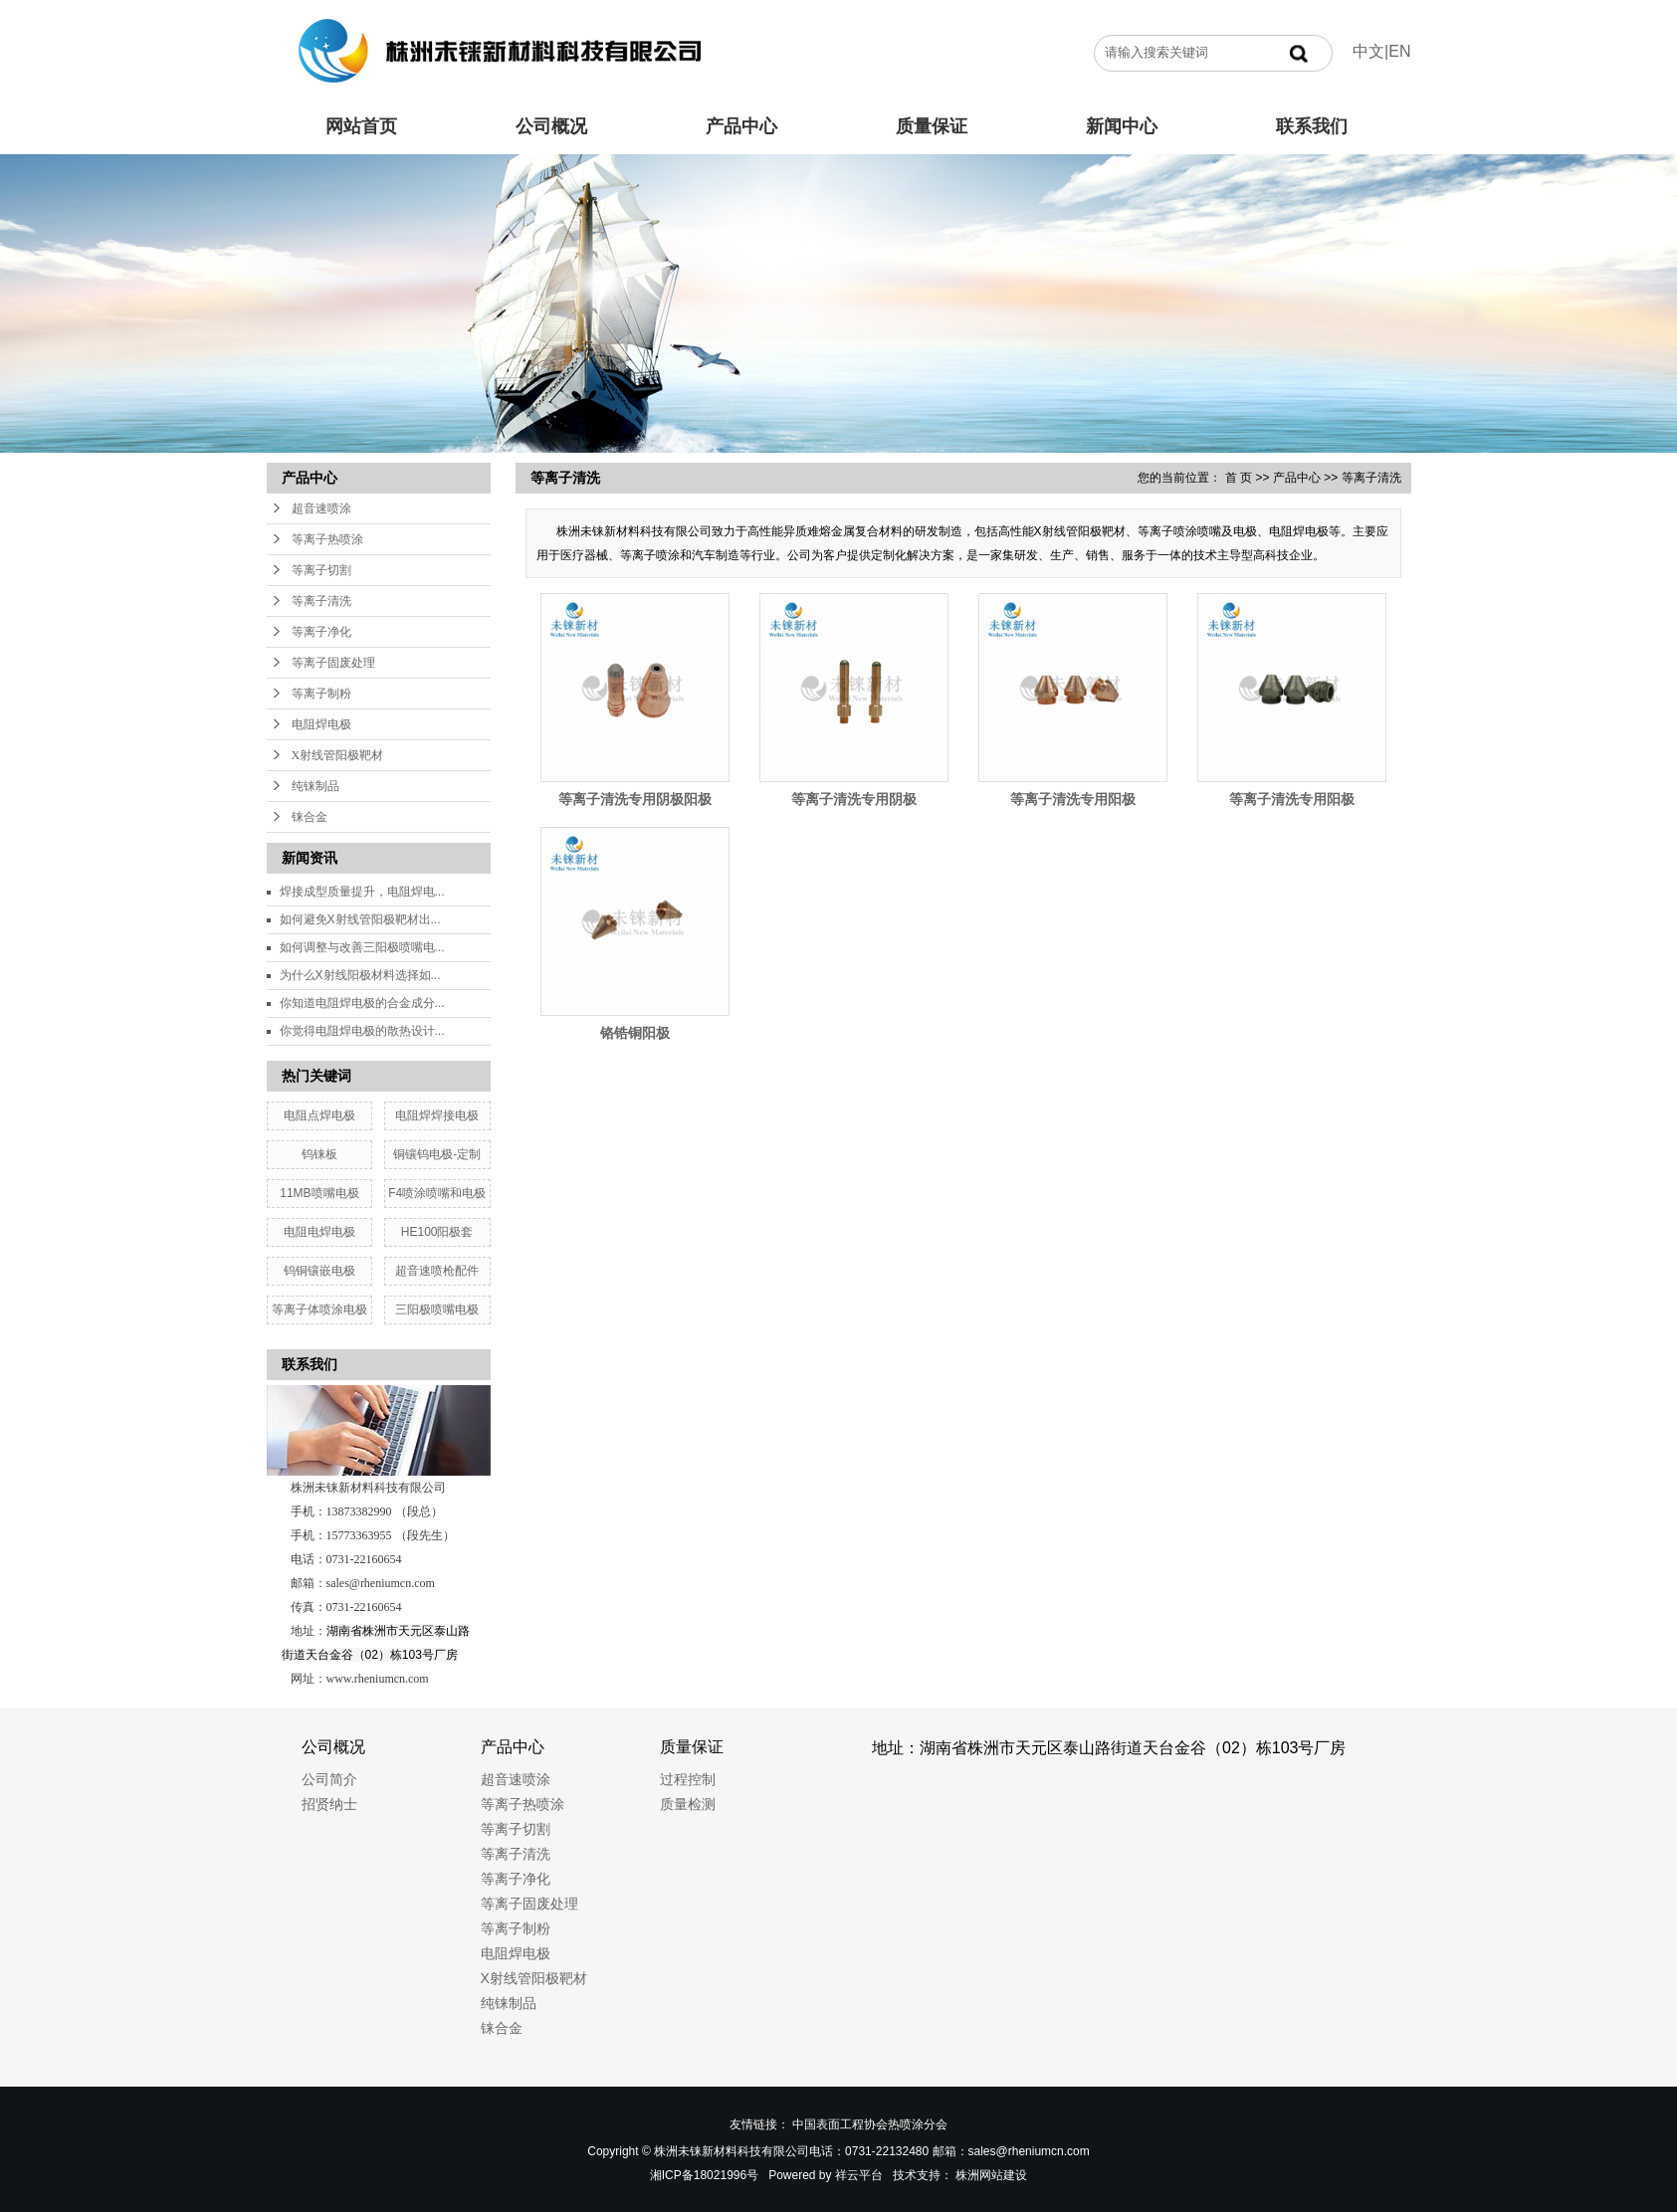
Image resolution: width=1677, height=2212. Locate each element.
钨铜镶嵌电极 (319, 1271)
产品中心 (741, 126)
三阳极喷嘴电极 (437, 1309)
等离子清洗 (321, 601)
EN (1399, 51)
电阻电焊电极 (319, 1232)
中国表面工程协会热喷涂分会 (869, 2124)
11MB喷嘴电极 (319, 1193)
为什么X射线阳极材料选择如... (360, 975)
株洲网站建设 (991, 2175)
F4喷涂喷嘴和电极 (437, 1193)
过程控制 (688, 1779)
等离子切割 (321, 570)
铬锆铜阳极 (635, 1033)
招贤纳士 (329, 1804)
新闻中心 (1121, 126)
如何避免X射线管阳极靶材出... (360, 919)
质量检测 (688, 1804)
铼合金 (309, 817)
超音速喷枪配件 (437, 1271)
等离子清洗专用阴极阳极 (635, 799)
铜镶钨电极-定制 (437, 1154)
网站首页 (361, 126)
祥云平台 (859, 2175)
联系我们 (1312, 126)
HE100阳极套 (437, 1232)
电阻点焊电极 (319, 1115)
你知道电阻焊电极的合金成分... (362, 1003)
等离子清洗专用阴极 (854, 799)
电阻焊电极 (321, 724)
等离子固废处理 (333, 663)
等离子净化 (321, 632)
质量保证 (931, 126)
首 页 (1238, 478)
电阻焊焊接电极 (437, 1115)
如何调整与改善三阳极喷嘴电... (362, 947)
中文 (1368, 51)
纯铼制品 (315, 786)
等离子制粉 (321, 694)
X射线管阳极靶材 (338, 755)
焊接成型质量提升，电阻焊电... (362, 892)
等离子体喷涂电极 (319, 1309)
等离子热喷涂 (327, 539)
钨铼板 (319, 1154)
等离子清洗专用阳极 (1073, 799)
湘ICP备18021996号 (704, 2175)
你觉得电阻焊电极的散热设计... (362, 1031)
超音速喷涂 (321, 508)
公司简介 (329, 1779)
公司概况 (551, 126)
